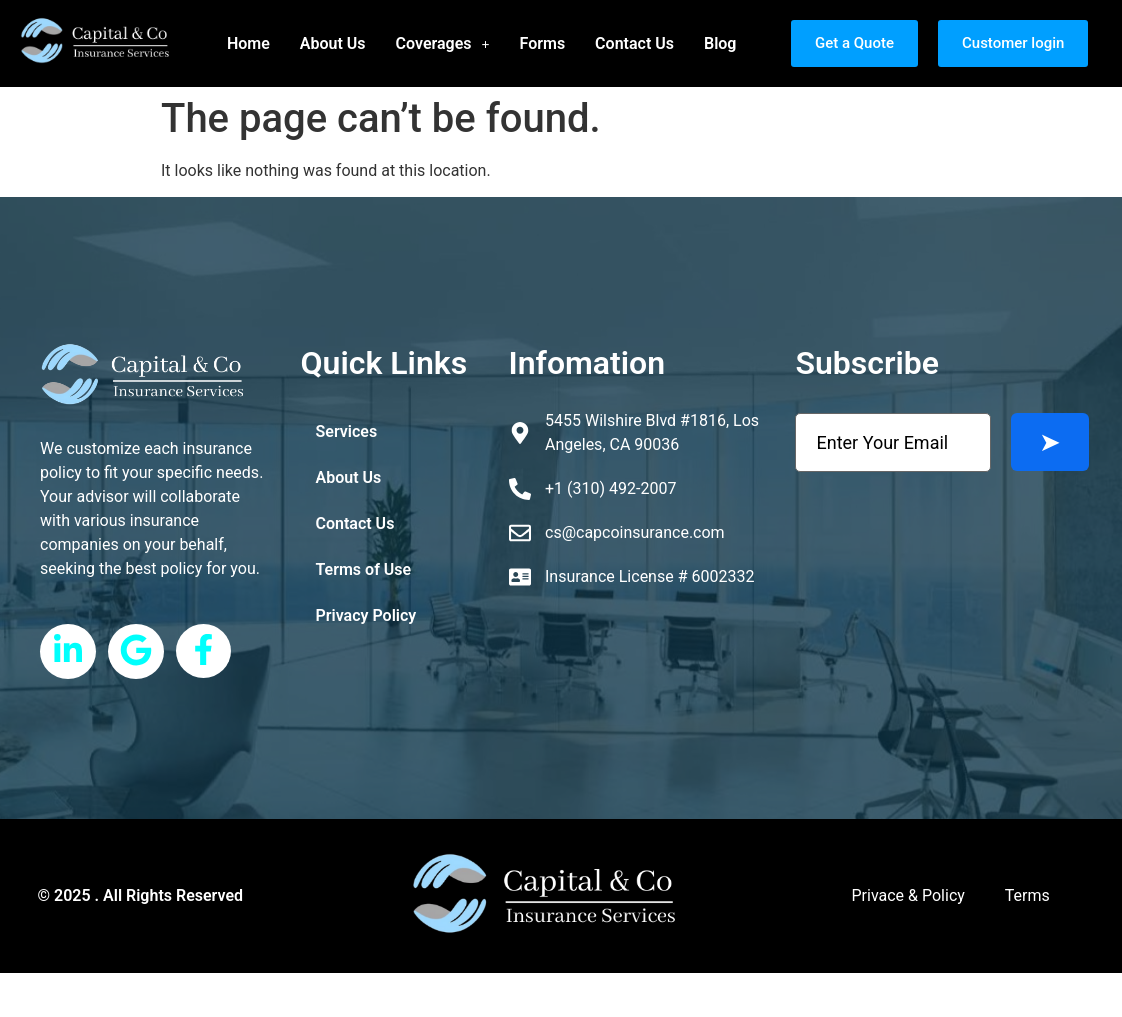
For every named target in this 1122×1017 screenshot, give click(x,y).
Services (347, 431)
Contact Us (634, 43)
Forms (543, 43)
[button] (443, 44)
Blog (720, 43)
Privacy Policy (366, 615)
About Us (333, 43)
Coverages (443, 43)
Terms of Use (364, 569)
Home (248, 43)
